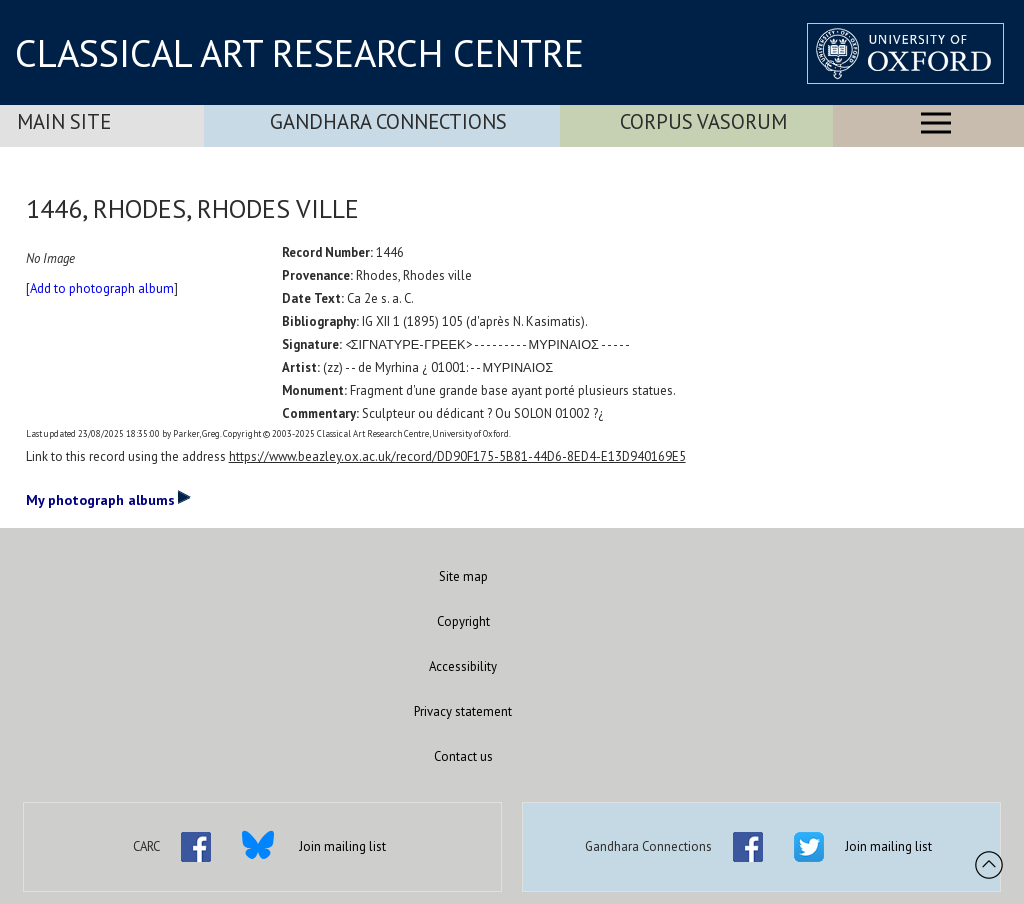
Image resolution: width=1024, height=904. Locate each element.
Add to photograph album (102, 288)
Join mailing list (342, 846)
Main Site (64, 121)
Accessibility (463, 666)
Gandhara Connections (388, 121)
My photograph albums (108, 499)
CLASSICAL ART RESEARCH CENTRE (299, 53)
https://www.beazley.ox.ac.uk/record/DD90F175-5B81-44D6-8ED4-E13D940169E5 (457, 456)
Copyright (463, 621)
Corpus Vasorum (703, 121)
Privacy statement (463, 711)
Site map (463, 576)
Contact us (463, 756)
